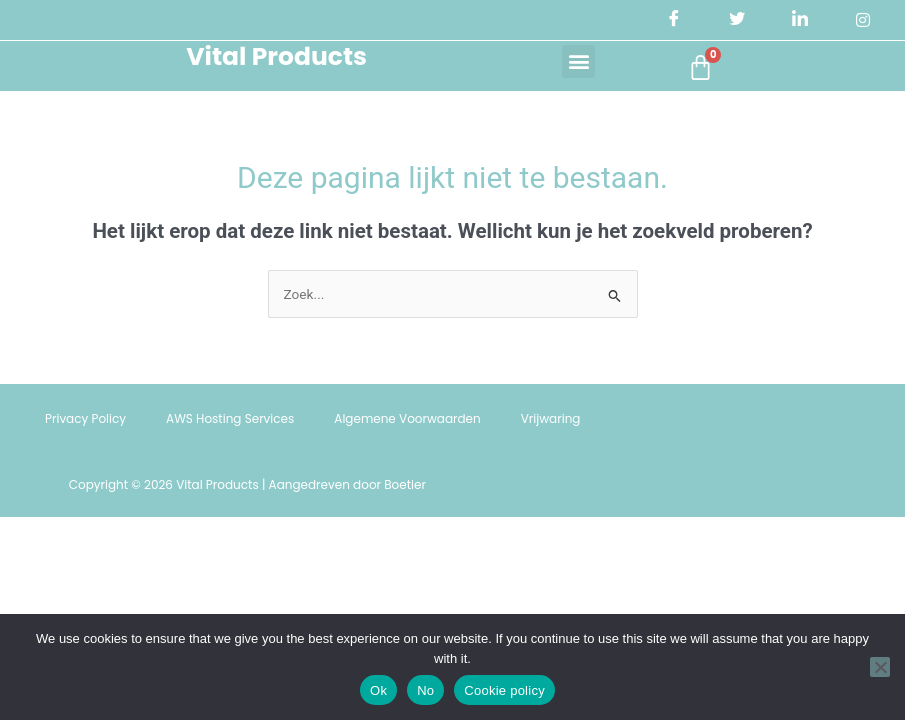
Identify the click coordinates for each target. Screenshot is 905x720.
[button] (574, 61)
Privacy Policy (85, 419)
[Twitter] (736, 20)
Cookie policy (504, 690)
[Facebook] (673, 20)
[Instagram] (863, 20)
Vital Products (273, 57)
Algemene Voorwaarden (407, 419)
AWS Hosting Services (230, 419)
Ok (378, 690)
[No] (880, 667)
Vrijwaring (551, 419)
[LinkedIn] (800, 20)
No (425, 690)
